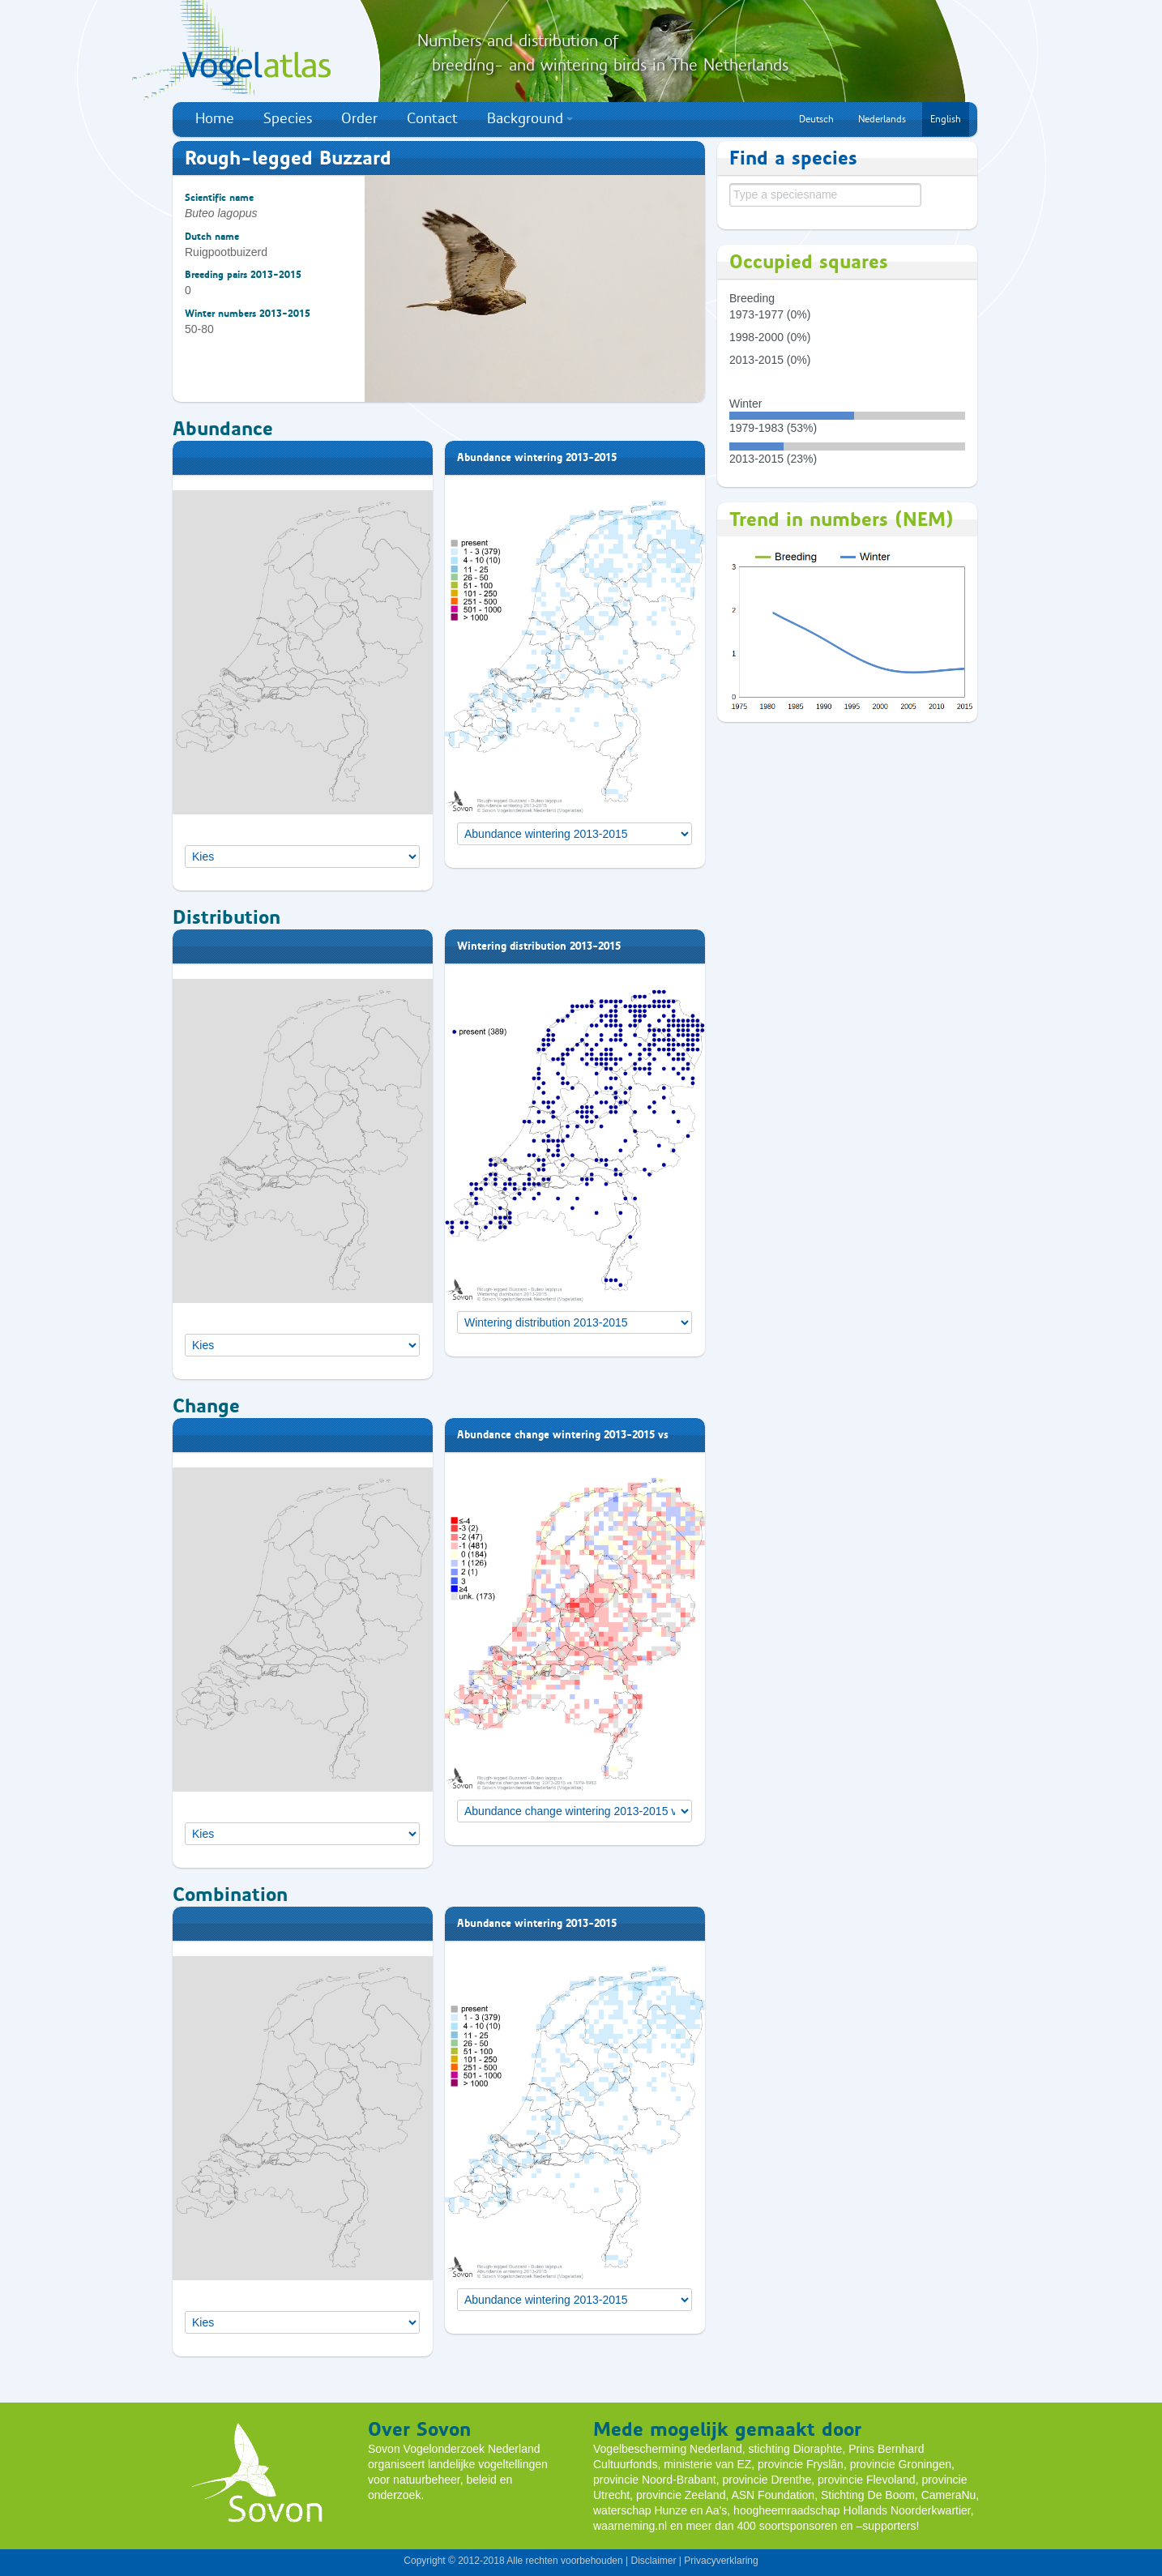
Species (287, 118)
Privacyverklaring (721, 2560)
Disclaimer (653, 2560)
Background (530, 118)
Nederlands (882, 119)
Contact (432, 118)
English (945, 119)
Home (214, 118)
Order (359, 118)
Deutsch (816, 119)
